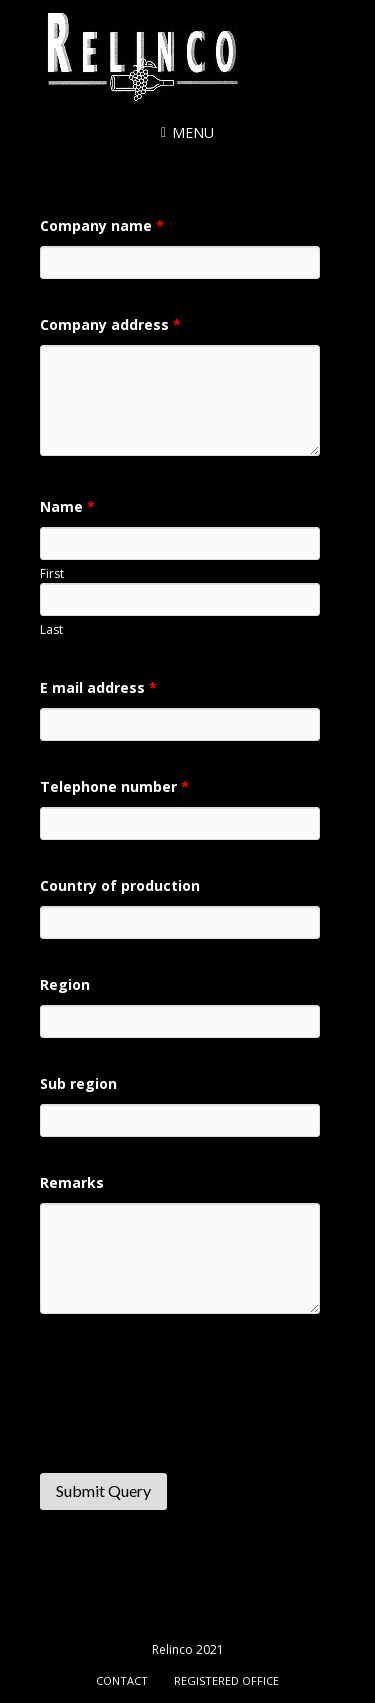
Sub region (78, 1083)
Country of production (120, 885)
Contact (122, 1680)
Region (65, 984)
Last (51, 629)
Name (67, 506)
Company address (110, 324)
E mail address (98, 687)
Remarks (72, 1182)
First (52, 573)
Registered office (226, 1680)
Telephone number (114, 786)
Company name (102, 225)
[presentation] (192, 1404)
